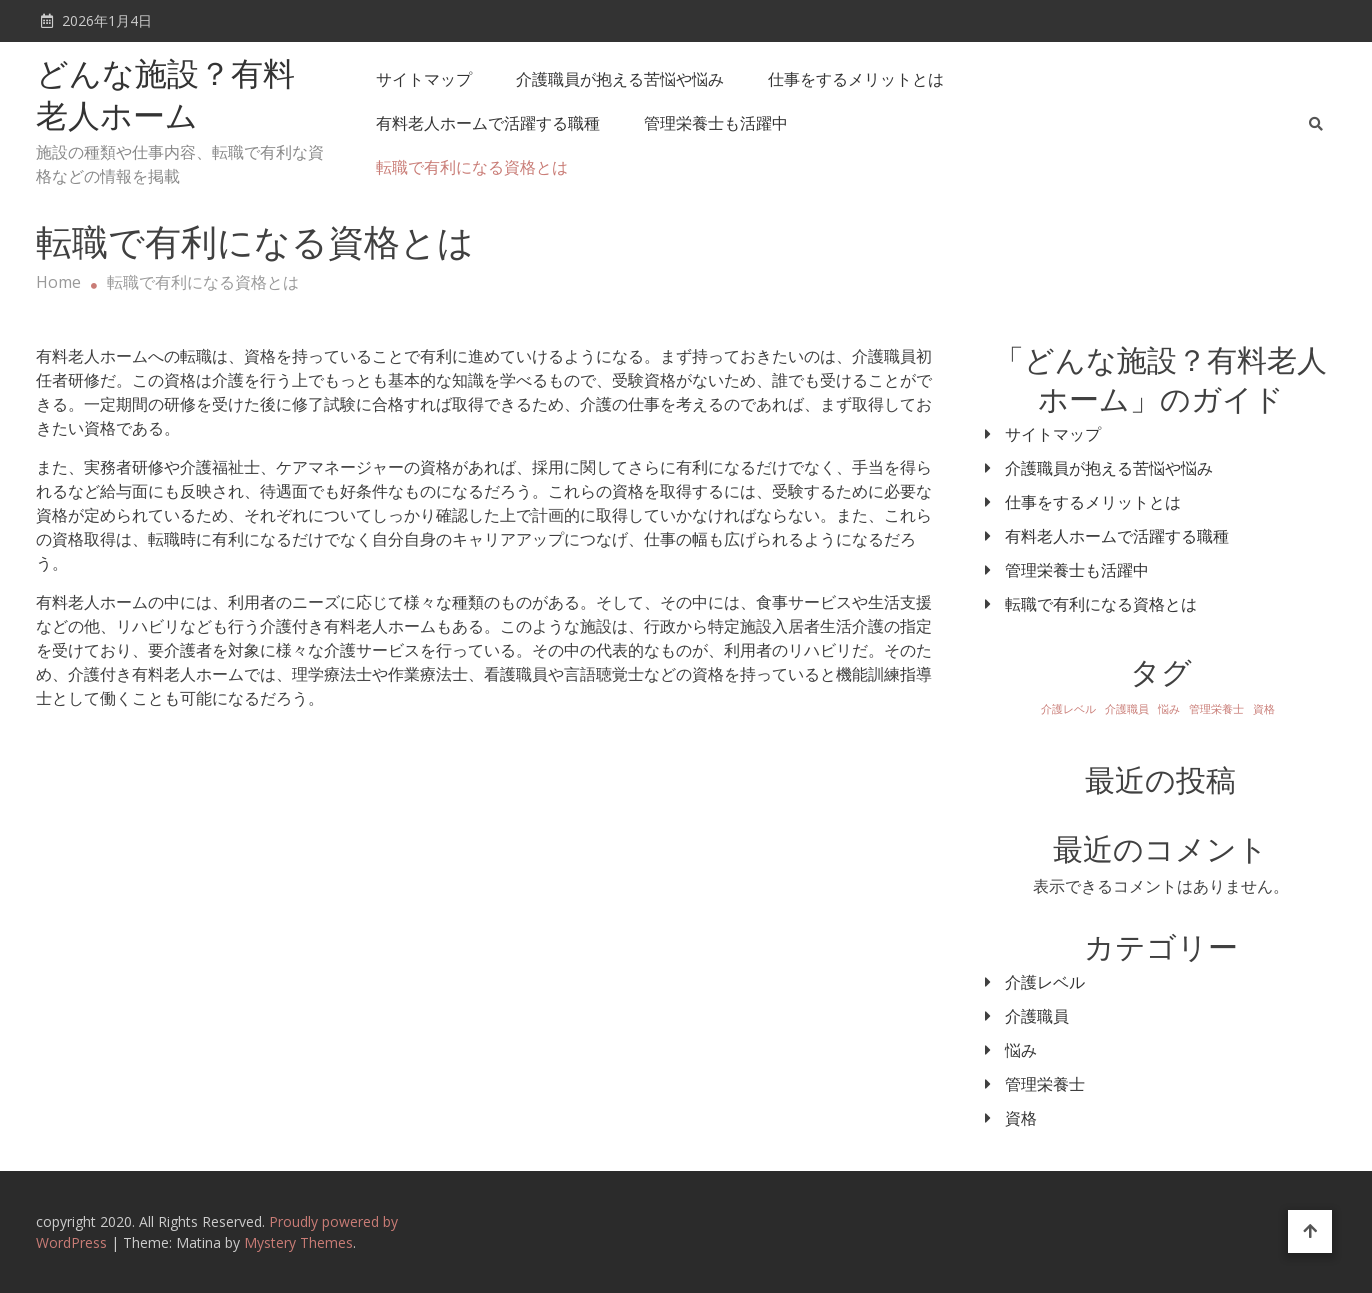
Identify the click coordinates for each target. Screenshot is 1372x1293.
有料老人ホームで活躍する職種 (488, 123)
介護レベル (1045, 982)
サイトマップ (424, 79)
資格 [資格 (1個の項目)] (1264, 709)
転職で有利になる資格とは (472, 167)
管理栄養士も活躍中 (716, 123)
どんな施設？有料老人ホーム (165, 98)
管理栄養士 (1045, 1084)
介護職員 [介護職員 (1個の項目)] (1127, 709)
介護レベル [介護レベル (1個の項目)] (1068, 709)
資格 (1021, 1118)
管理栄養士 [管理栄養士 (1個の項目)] (1216, 709)
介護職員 (1037, 1016)
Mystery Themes (298, 1242)
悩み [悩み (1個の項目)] (1169, 709)
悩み (1021, 1050)
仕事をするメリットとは (856, 79)
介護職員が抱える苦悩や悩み (620, 79)
